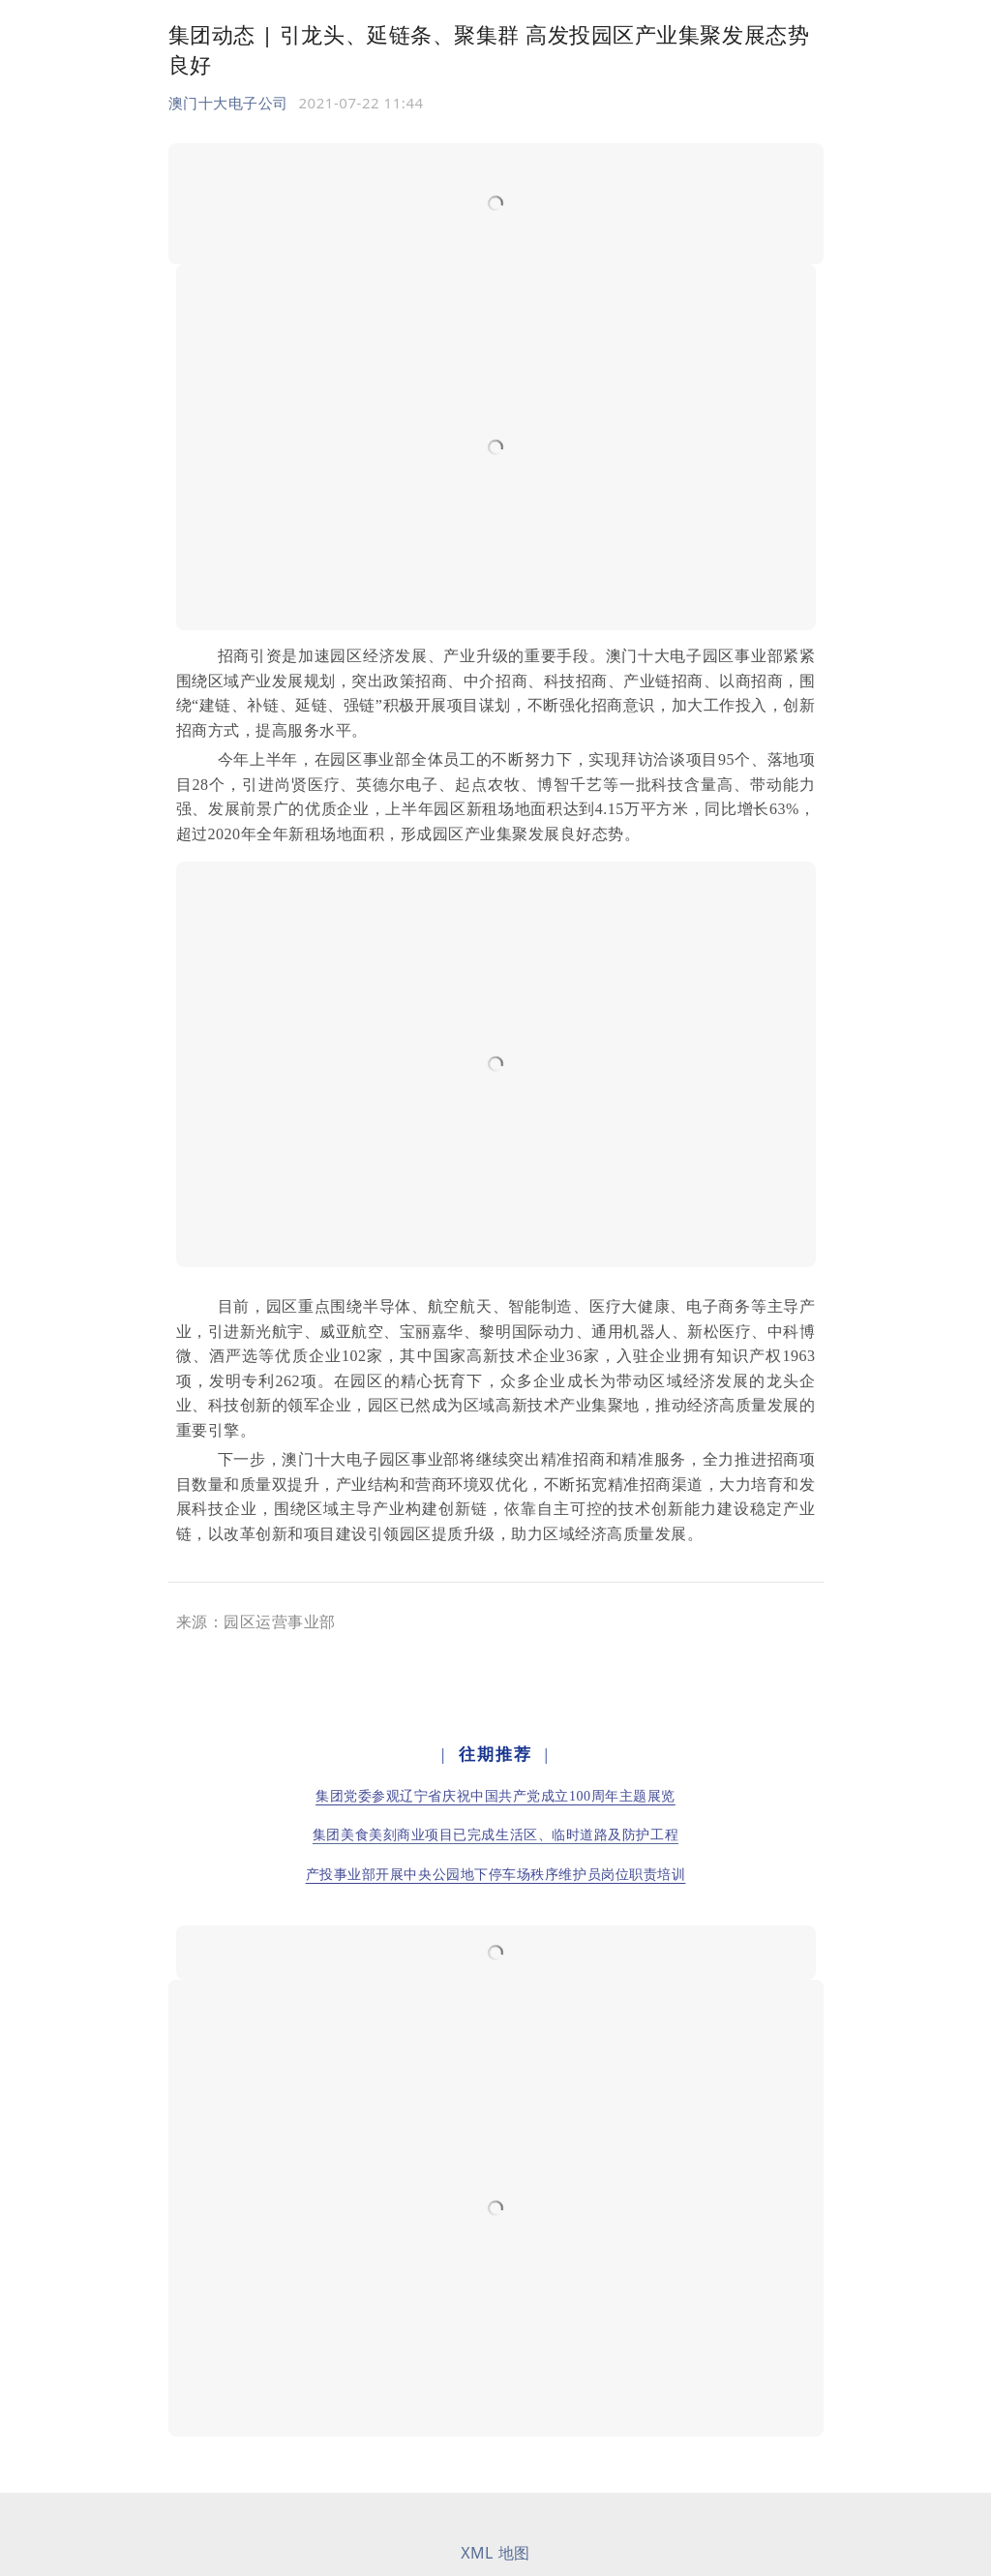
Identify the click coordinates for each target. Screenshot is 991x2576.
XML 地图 (495, 2552)
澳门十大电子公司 (228, 102)
